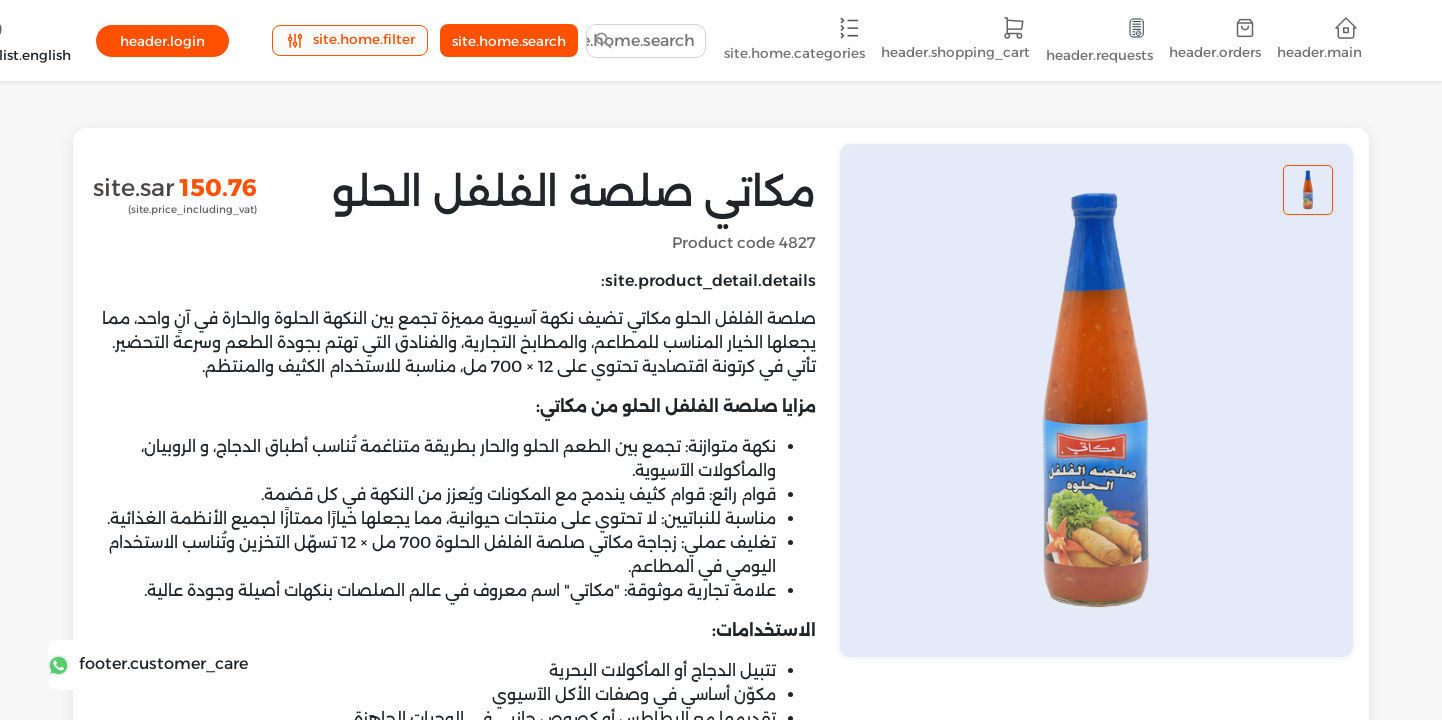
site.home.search (509, 41)
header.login (162, 41)
